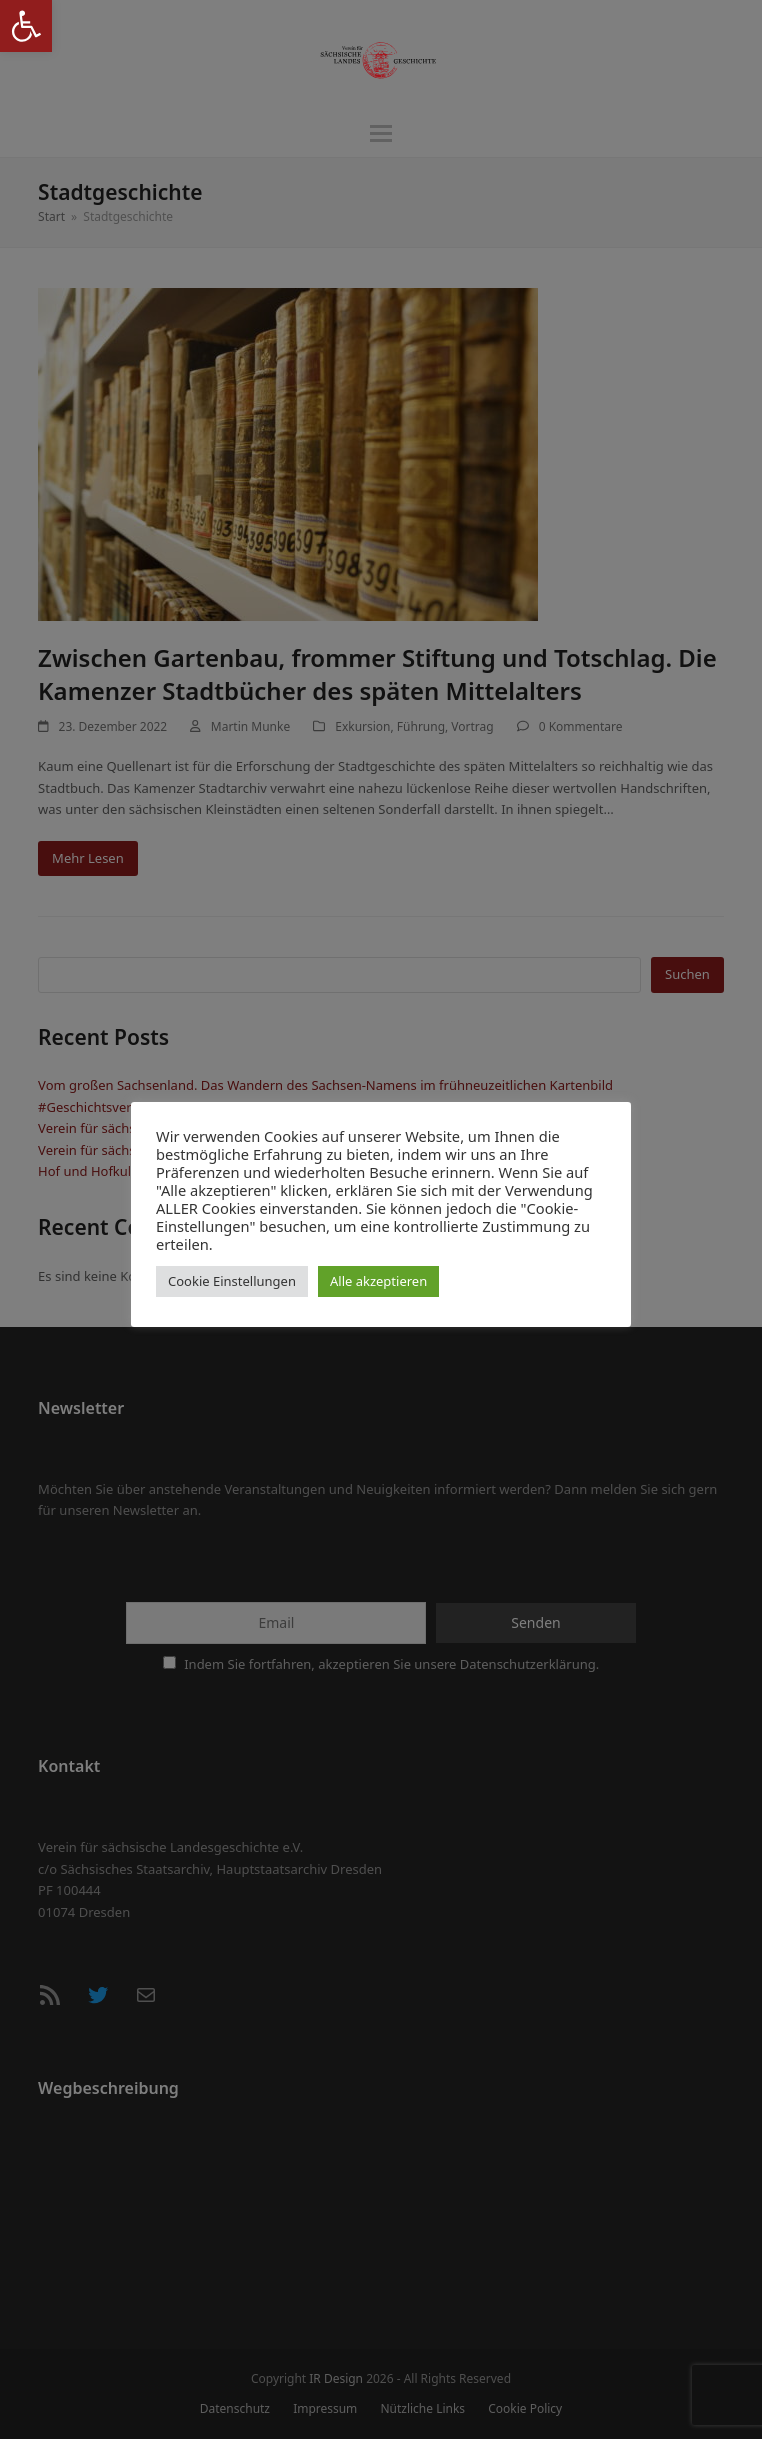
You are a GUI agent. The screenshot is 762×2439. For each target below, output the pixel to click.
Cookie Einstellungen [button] (232, 1281)
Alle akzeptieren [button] (378, 1281)
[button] (26, 26)
